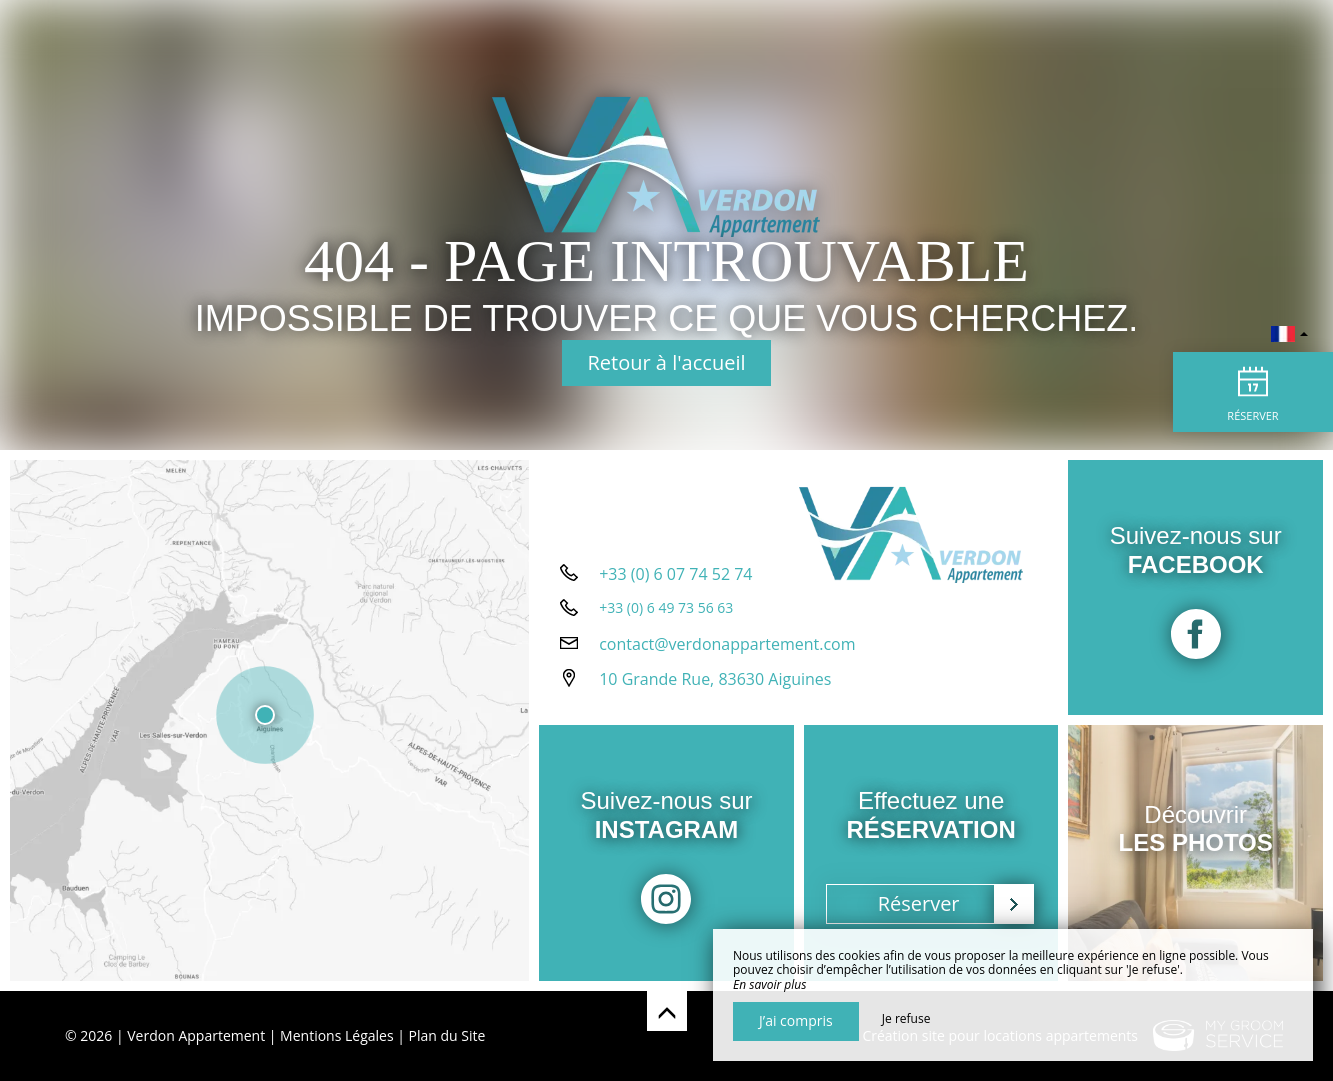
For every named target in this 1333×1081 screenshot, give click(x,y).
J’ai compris (796, 1020)
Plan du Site (447, 1035)
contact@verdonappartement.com (727, 644)
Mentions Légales (337, 1035)
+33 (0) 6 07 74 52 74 (675, 574)
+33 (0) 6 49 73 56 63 (666, 607)
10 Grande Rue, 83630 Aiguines (715, 679)
